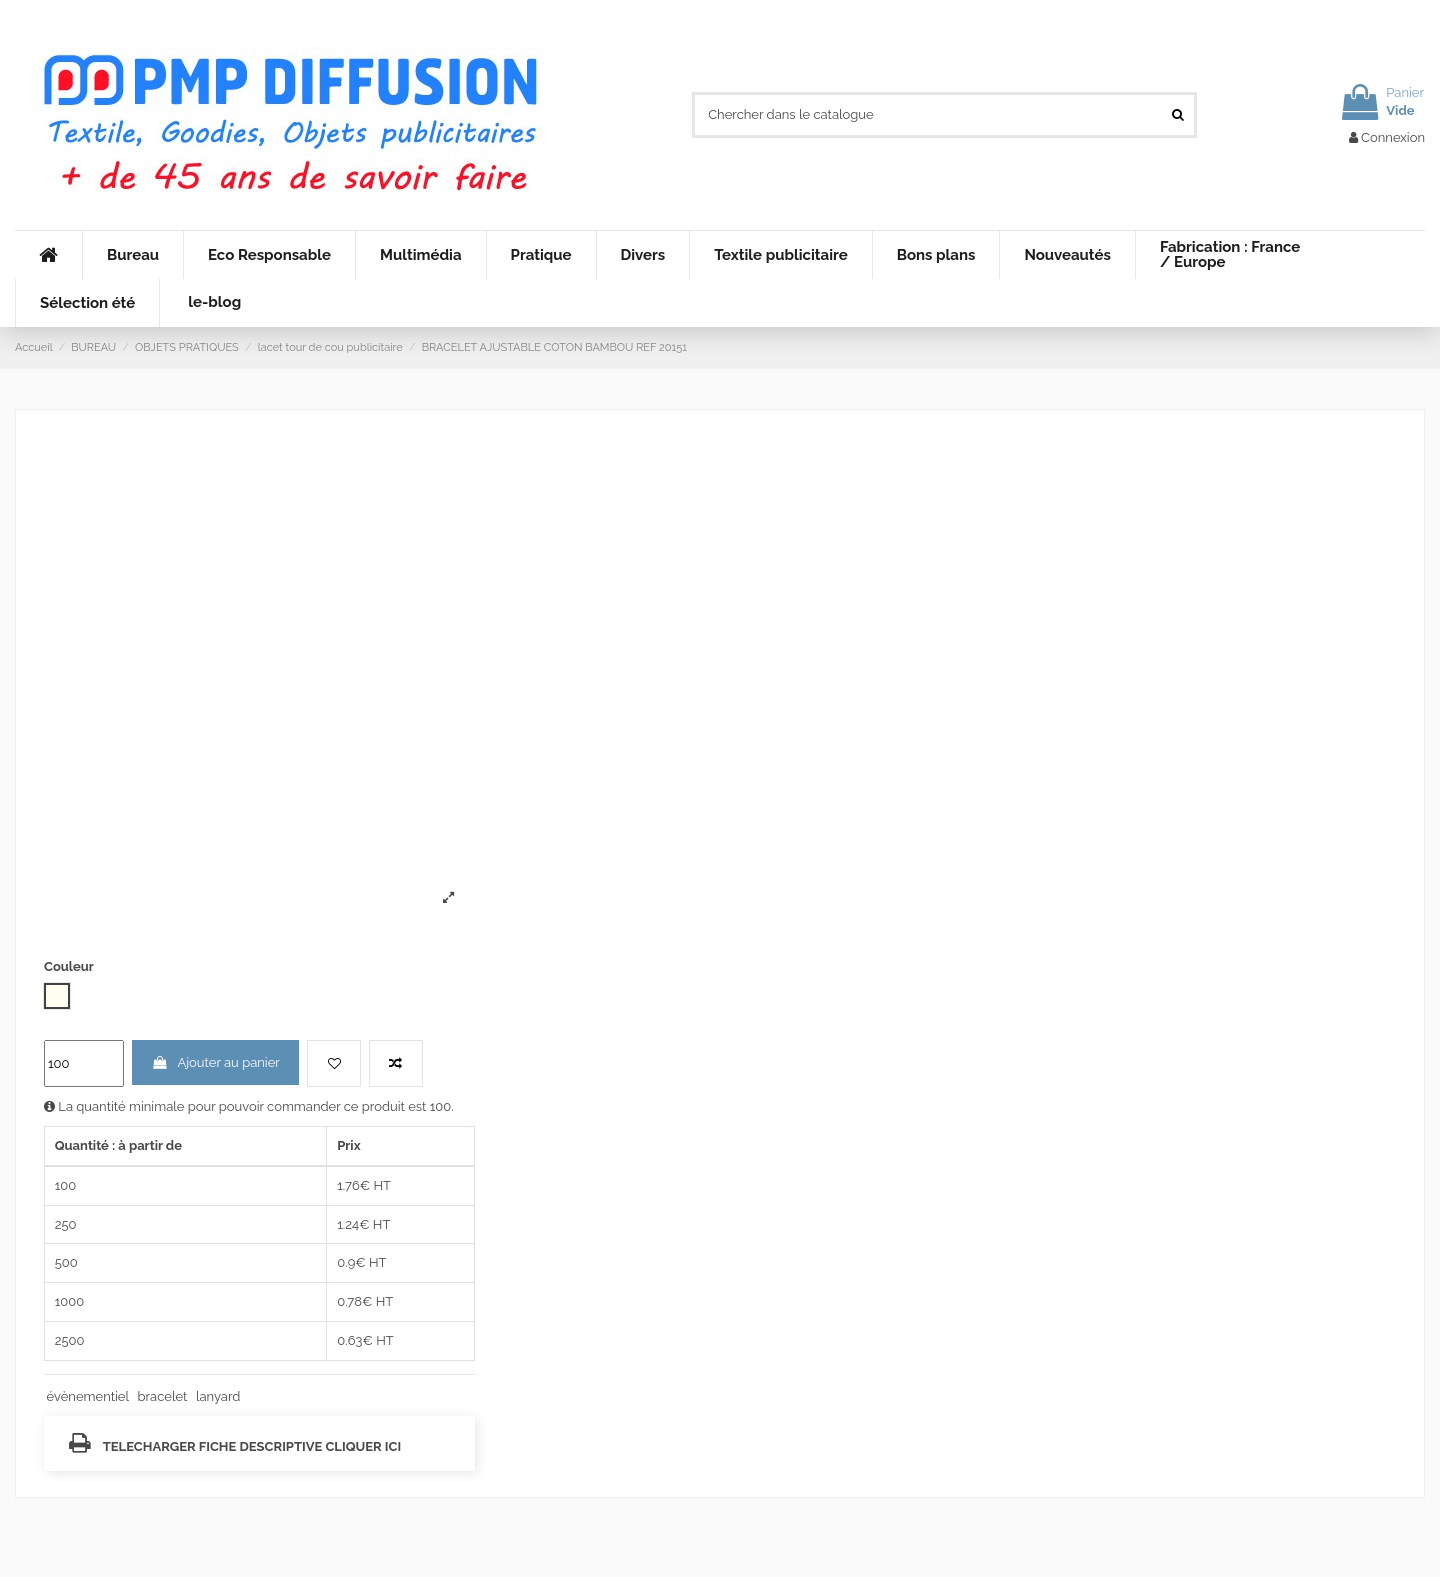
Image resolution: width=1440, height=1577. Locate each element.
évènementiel (88, 1396)
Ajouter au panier (215, 1062)
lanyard (218, 1396)
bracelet (163, 1396)
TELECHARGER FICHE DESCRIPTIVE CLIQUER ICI (235, 1442)
